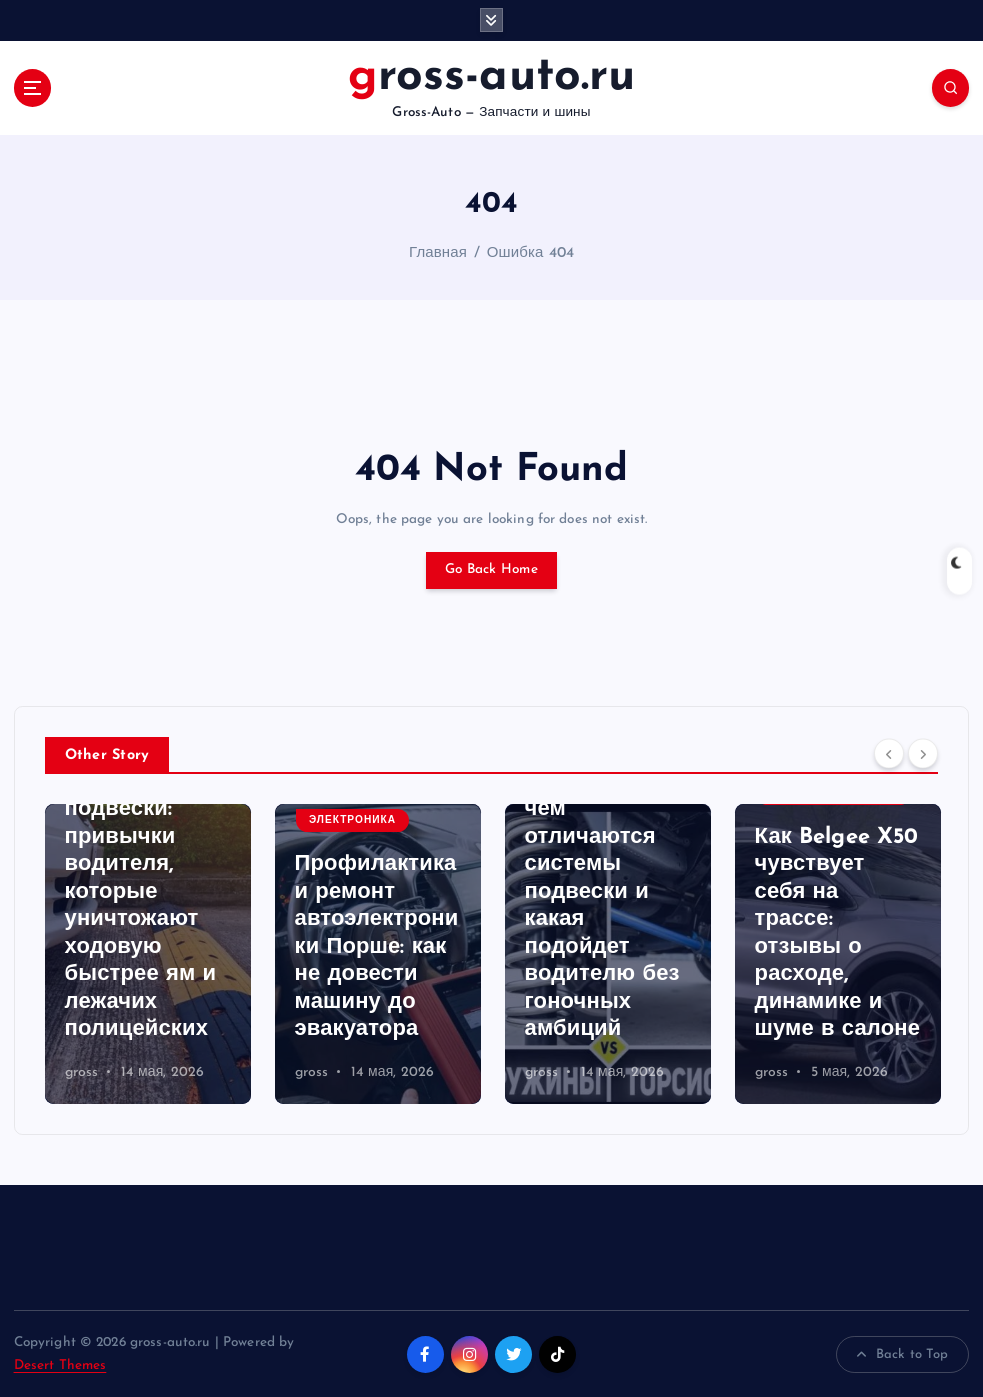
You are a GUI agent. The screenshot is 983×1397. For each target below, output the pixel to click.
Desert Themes (60, 1365)
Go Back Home (491, 569)
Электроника (352, 820)
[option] (148, 954)
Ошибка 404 (530, 253)
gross (82, 1072)
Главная (438, 253)
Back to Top (903, 1355)
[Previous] (889, 754)
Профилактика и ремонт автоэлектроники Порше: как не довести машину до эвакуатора (377, 947)
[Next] (923, 754)
